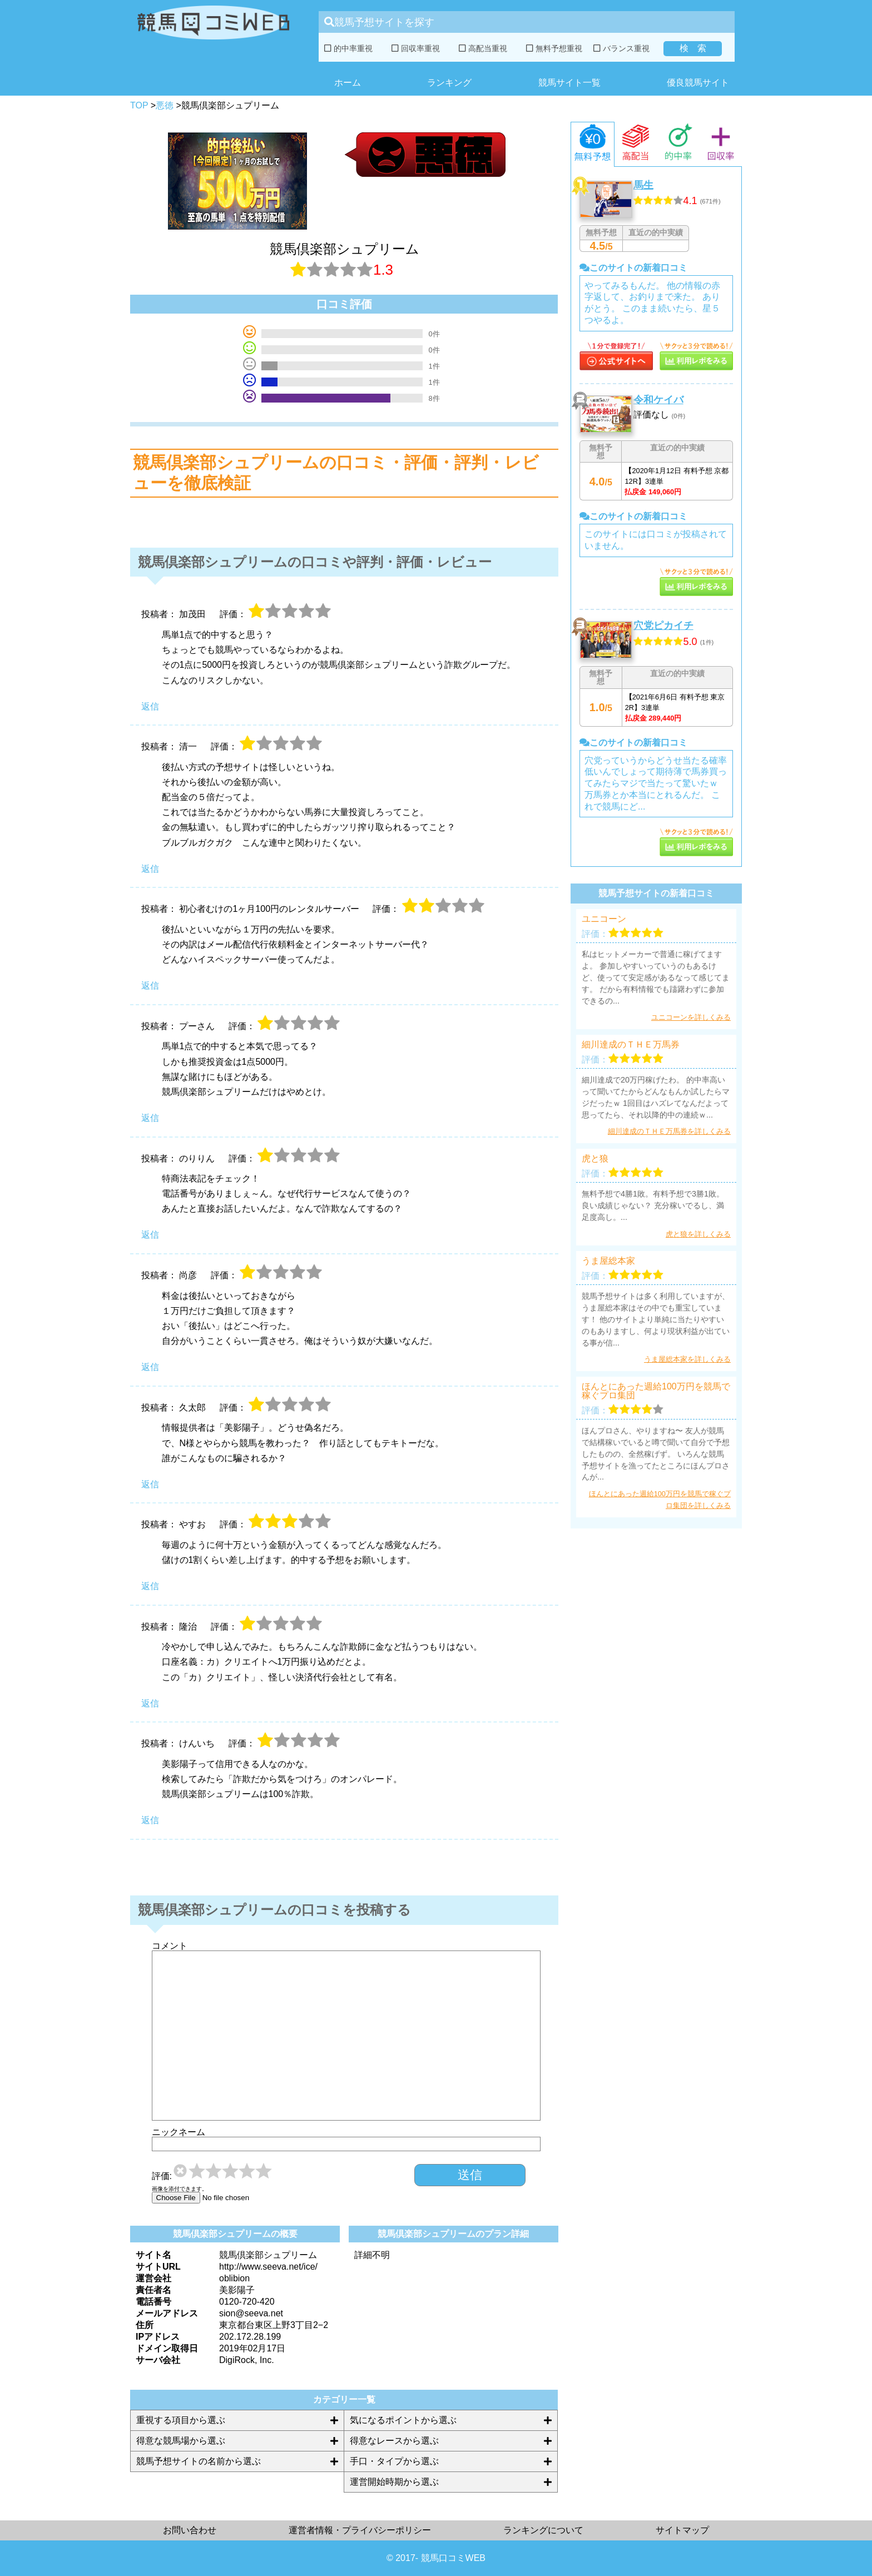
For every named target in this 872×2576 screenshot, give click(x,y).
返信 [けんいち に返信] (150, 1820)
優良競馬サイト (698, 82)
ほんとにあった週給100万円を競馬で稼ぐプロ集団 (656, 1391)
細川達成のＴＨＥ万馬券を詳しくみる (669, 1131)
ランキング (449, 82)
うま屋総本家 (608, 1261)
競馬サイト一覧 (569, 82)
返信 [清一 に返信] (150, 868)
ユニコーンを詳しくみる (691, 1017)
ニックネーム (178, 2132)
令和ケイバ (658, 399)
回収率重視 (416, 48)
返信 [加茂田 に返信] (150, 706)
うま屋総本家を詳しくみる (687, 1359)
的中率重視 (348, 48)
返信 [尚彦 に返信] (150, 1367)
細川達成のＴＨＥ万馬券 (631, 1044)
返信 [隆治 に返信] (150, 1703)
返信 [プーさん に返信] (150, 1118)
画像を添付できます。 (179, 2189)
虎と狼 (595, 1158)
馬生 (643, 185)
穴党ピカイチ (663, 625)
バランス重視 (621, 48)
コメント (169, 1946)
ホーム (347, 82)
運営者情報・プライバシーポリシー (360, 2530)
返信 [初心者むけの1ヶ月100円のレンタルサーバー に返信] (150, 985)
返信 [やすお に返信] (150, 1586)
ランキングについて (543, 2530)
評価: (162, 2176)
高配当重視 (483, 48)
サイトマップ (682, 2530)
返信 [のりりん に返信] (150, 1234)
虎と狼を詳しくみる (698, 1234)
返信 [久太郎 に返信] (150, 1484)
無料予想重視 (554, 48)
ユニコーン (604, 919)
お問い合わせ (189, 2530)
